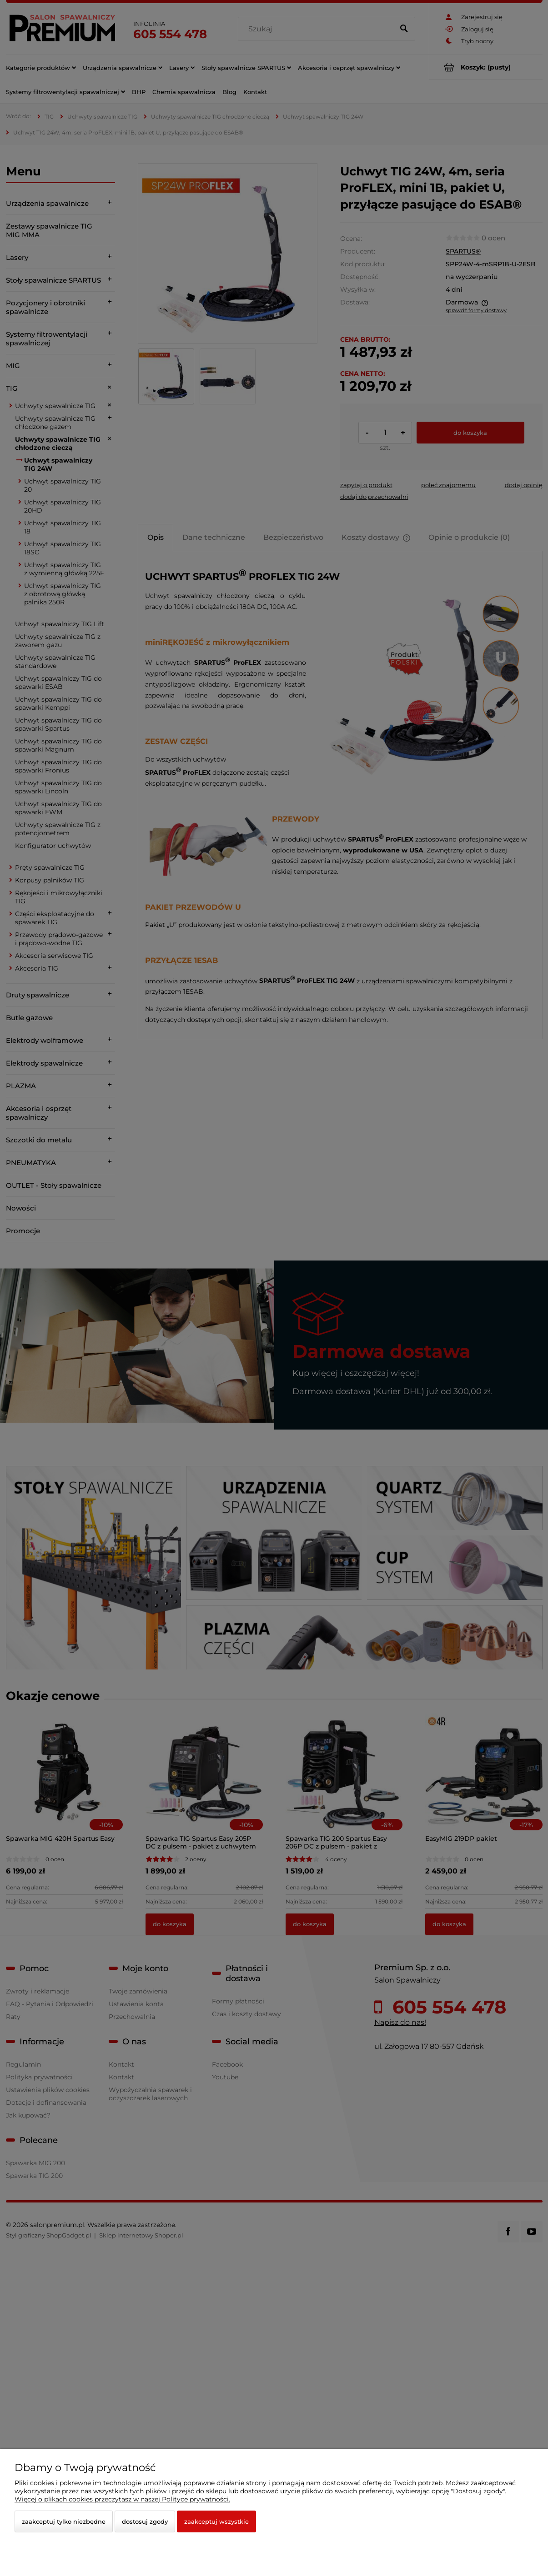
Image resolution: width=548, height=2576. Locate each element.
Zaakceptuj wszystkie (216, 2521)
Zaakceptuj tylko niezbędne (64, 2521)
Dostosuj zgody (145, 2521)
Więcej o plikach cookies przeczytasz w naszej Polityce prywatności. (122, 2499)
